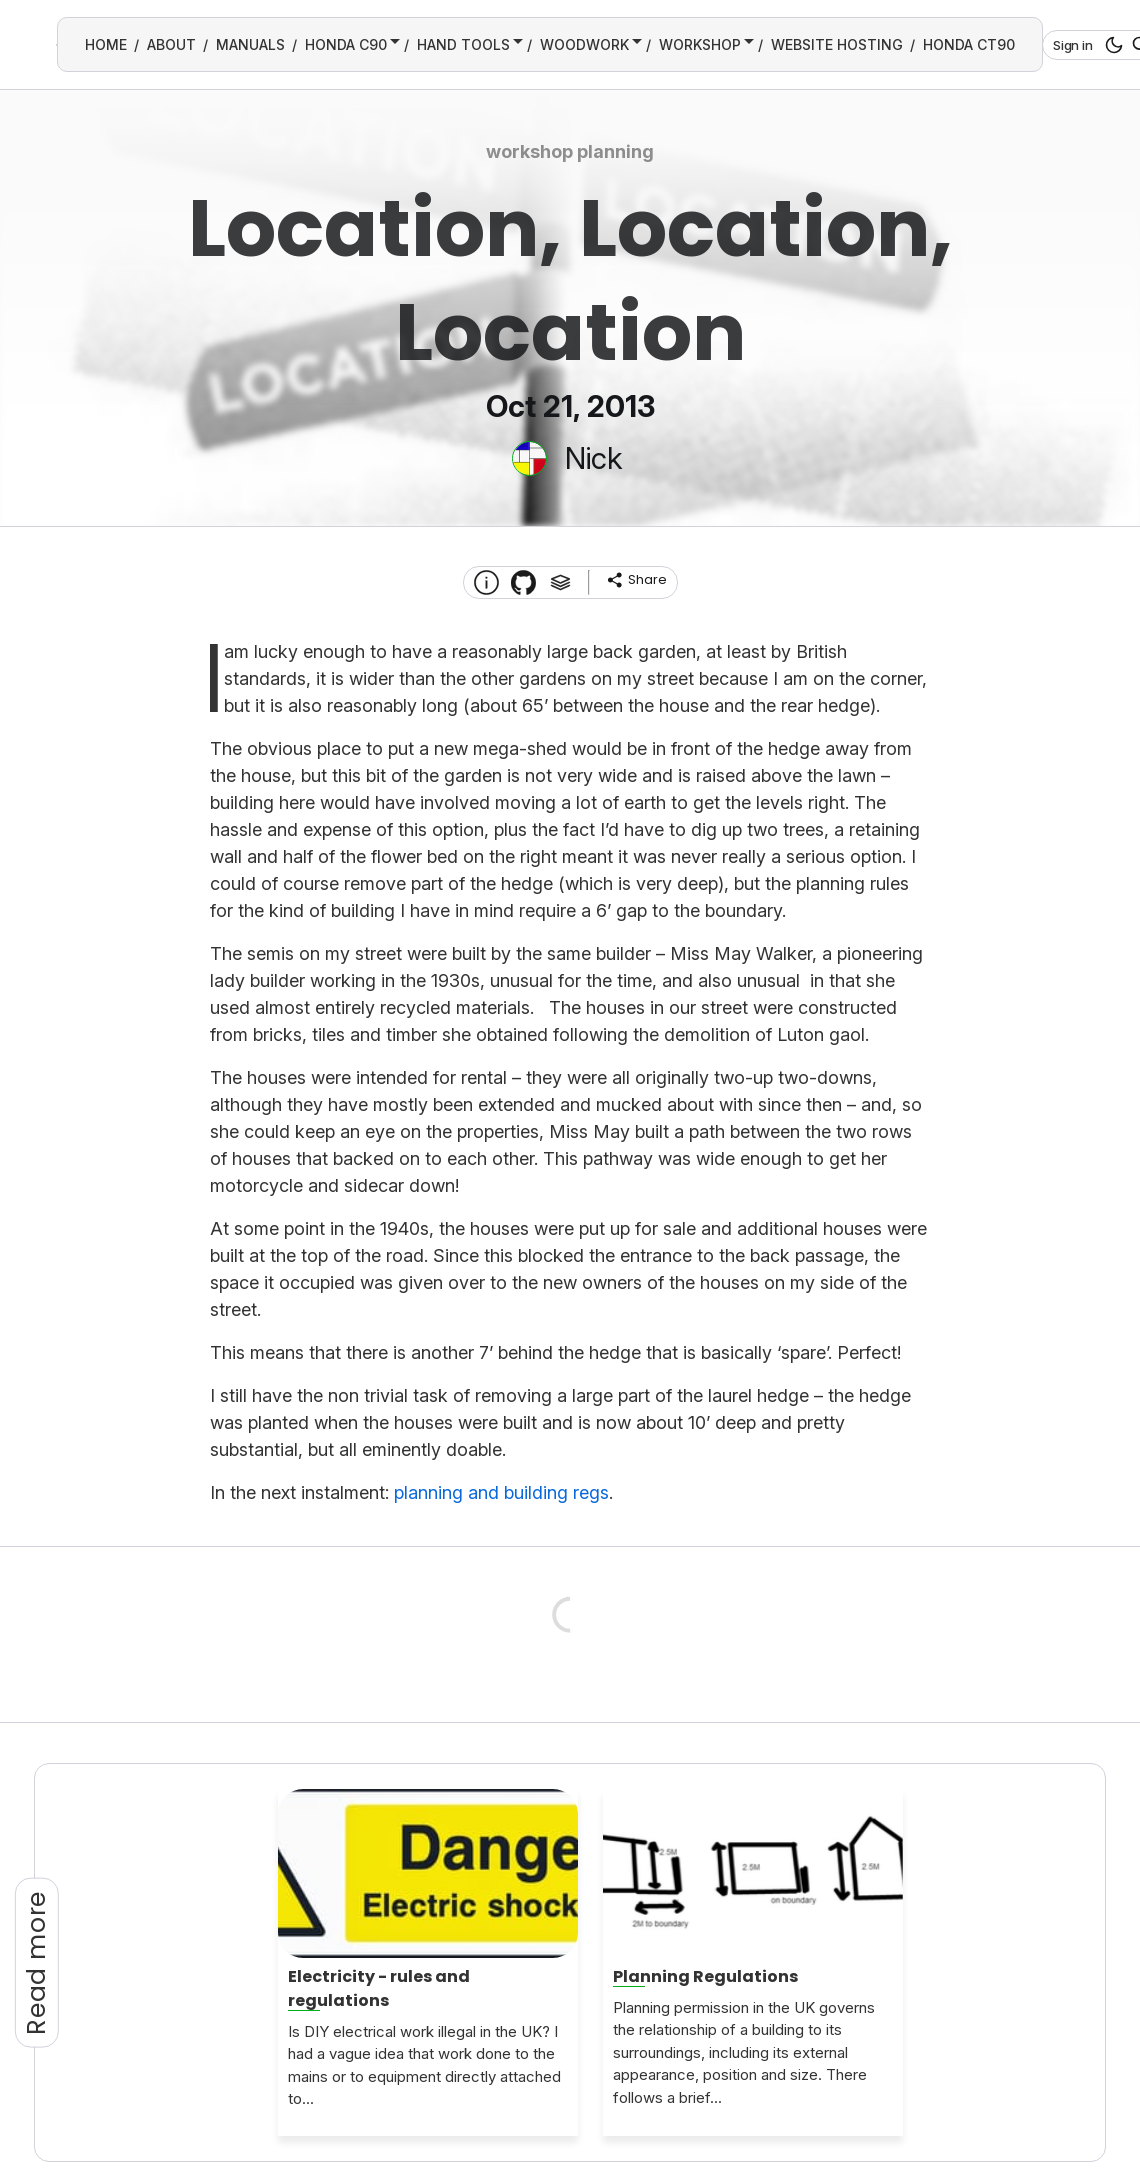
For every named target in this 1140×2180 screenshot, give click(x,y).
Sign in (1073, 45)
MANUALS (250, 44)
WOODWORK (584, 44)
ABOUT (171, 44)
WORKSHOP (700, 44)
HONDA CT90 (969, 44)
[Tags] (560, 582)
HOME (106, 44)
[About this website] (486, 582)
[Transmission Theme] (523, 582)
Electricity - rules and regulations (379, 1988)
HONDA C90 (346, 44)
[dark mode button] (1110, 45)
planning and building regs (501, 1492)
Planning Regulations (705, 1976)
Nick (593, 458)
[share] (636, 580)
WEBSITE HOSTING (837, 44)
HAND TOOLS (463, 44)
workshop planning (570, 151)
